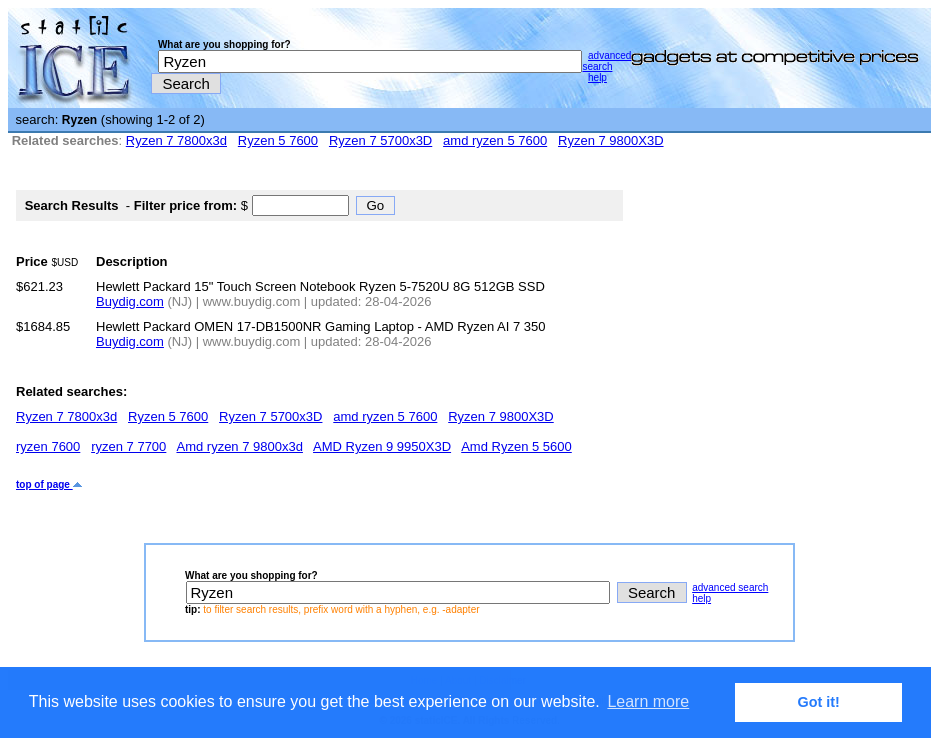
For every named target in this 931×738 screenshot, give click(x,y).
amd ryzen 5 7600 (495, 140)
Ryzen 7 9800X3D (611, 140)
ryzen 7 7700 (128, 446)
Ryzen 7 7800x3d (176, 140)
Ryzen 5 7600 (278, 140)
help (597, 77)
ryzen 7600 (48, 446)
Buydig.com (130, 301)
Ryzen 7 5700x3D (380, 140)
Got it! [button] (819, 702)
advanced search (606, 61)
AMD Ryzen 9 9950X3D (382, 446)
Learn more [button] (648, 701)
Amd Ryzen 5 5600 (516, 446)
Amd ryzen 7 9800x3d (239, 446)
